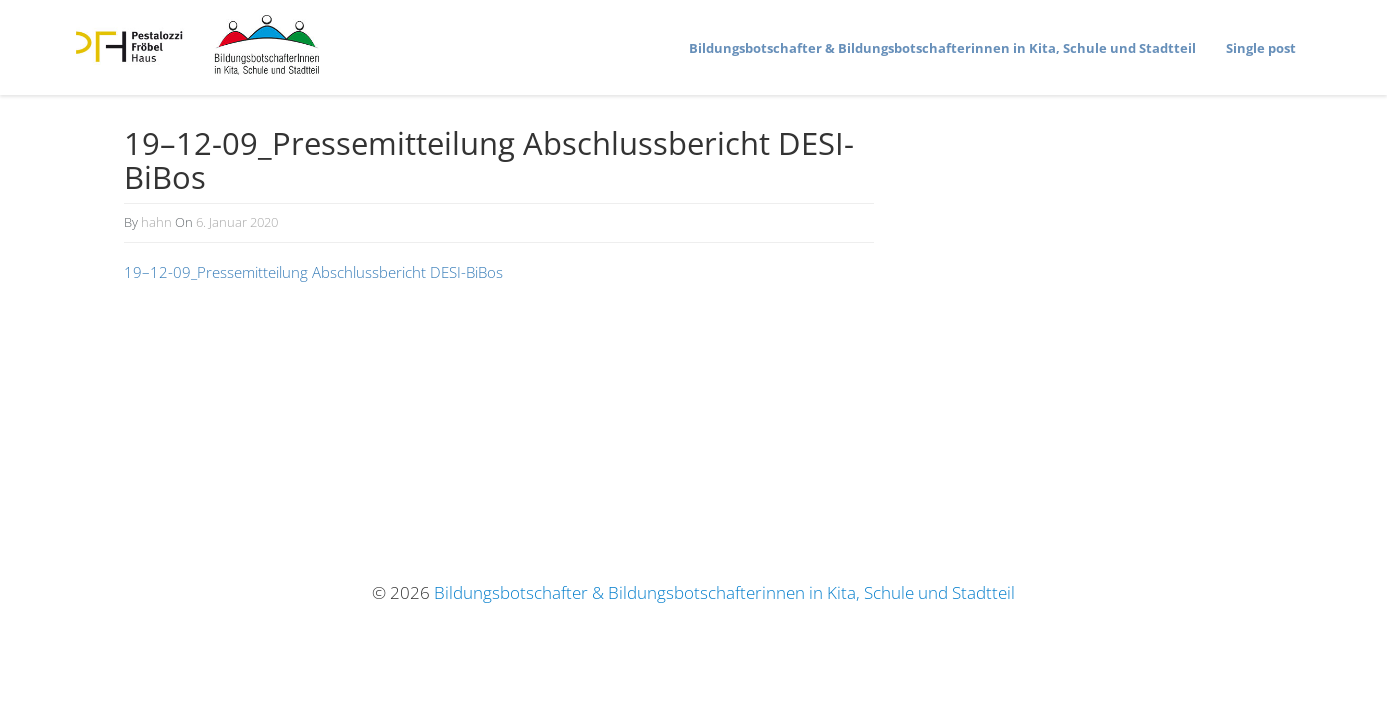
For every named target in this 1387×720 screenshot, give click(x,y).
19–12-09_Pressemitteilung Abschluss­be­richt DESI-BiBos (313, 272)
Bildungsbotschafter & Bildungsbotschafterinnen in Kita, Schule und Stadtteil (724, 592)
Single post (1261, 48)
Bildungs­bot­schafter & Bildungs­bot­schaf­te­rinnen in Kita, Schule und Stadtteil (942, 48)
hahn (156, 222)
